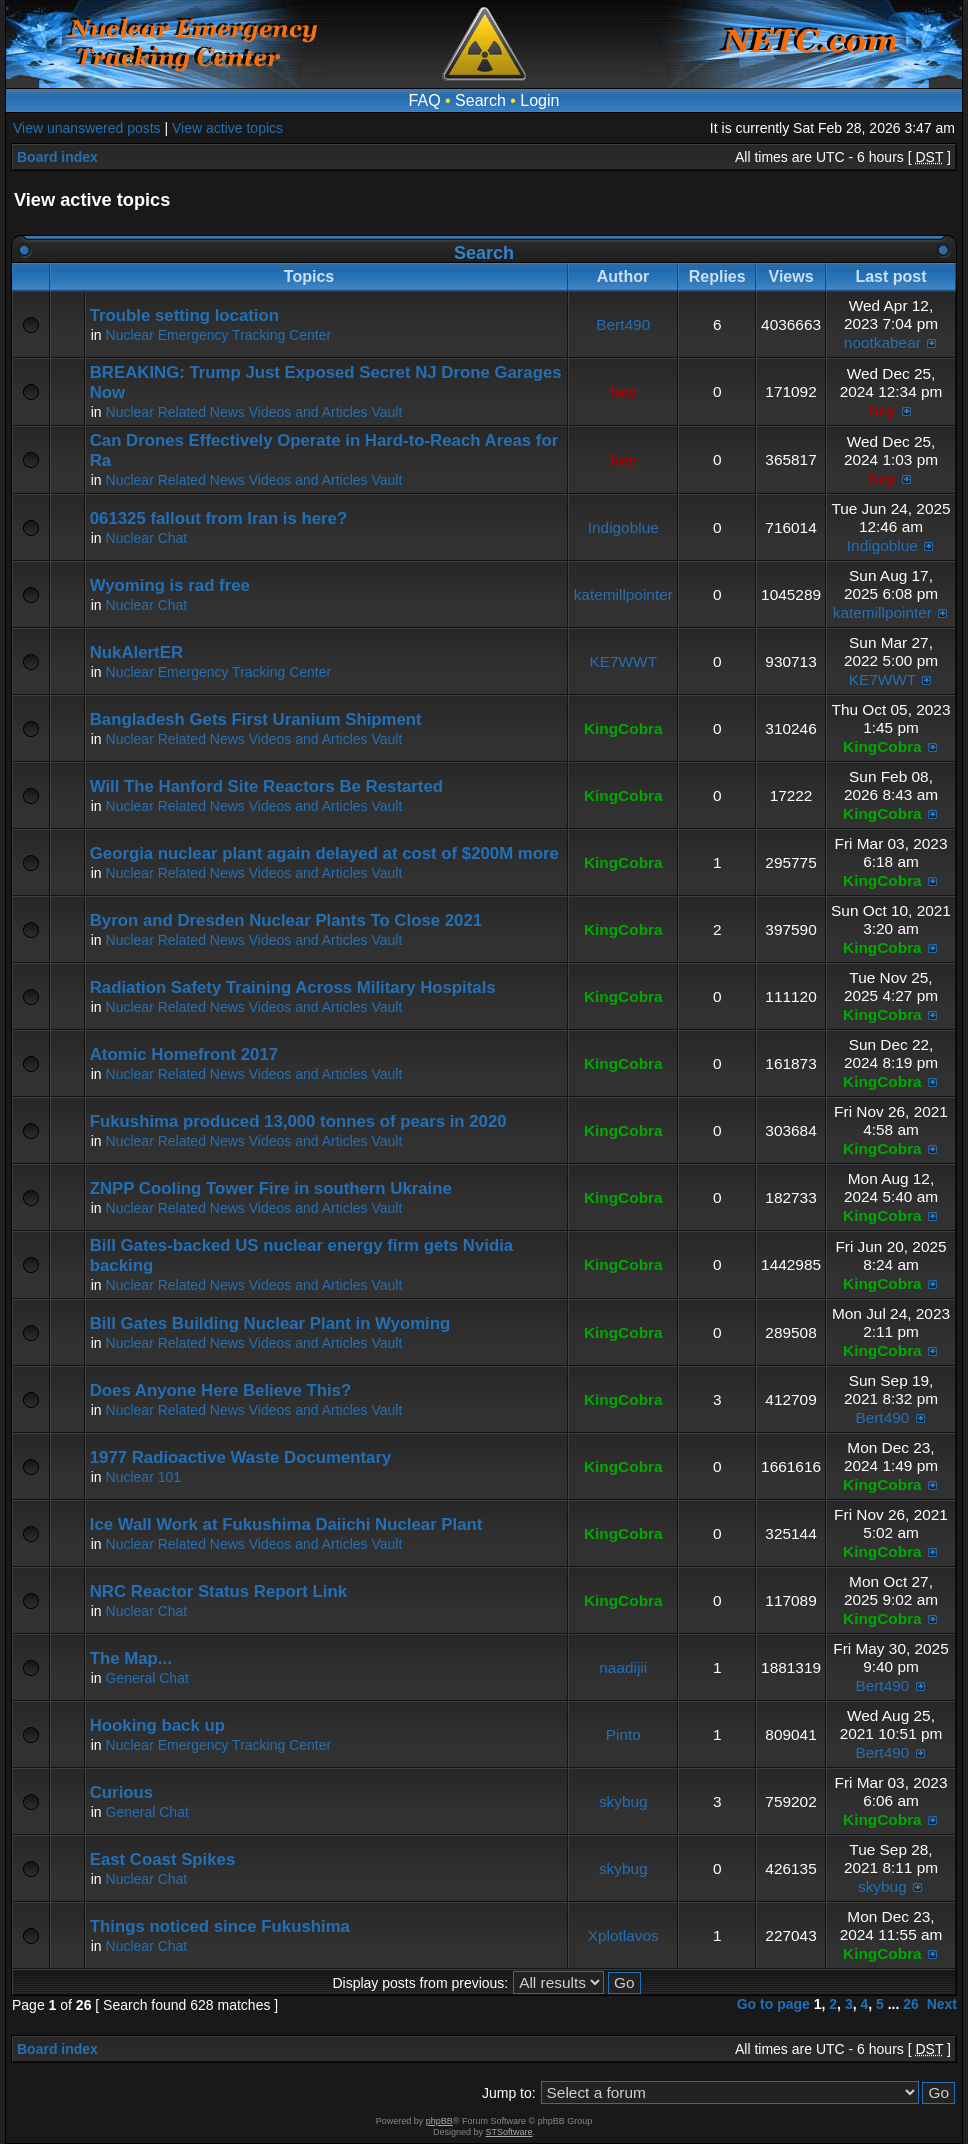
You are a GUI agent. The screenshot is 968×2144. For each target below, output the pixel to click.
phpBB (439, 2121)
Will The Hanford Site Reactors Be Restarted (266, 786)
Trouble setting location (184, 315)
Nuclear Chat (147, 538)
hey (623, 391)
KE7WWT (623, 661)
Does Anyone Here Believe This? (220, 1390)
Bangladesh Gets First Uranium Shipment (256, 719)
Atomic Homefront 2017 (184, 1054)
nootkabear (882, 342)
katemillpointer (623, 594)
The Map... (131, 1658)
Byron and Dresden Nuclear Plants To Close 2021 (286, 920)
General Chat (147, 1678)
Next (942, 2004)
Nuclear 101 (144, 1477)
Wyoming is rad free (170, 585)
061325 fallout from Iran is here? (218, 518)
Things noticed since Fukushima (220, 1926)
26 (911, 2004)
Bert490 (623, 324)
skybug (623, 1801)
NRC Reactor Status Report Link (218, 1591)
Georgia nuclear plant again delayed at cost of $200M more (324, 853)
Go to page (773, 2004)
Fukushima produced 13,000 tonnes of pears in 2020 (298, 1121)
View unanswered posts (87, 128)
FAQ (425, 100)
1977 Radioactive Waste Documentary (241, 1457)
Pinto (623, 1734)
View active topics (227, 128)
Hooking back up (157, 1725)
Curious (121, 1792)
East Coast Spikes (163, 1859)
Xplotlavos (623, 1935)
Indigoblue (623, 527)
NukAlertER (136, 652)
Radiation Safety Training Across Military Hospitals (293, 987)
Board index (57, 157)
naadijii (623, 1667)
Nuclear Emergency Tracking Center (219, 335)
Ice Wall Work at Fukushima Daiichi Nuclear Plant (286, 1524)
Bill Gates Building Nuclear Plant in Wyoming (270, 1323)
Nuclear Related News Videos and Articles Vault (254, 412)
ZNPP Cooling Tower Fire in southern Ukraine (271, 1188)
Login (539, 100)
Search (480, 100)
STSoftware (509, 2132)
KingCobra (623, 728)
